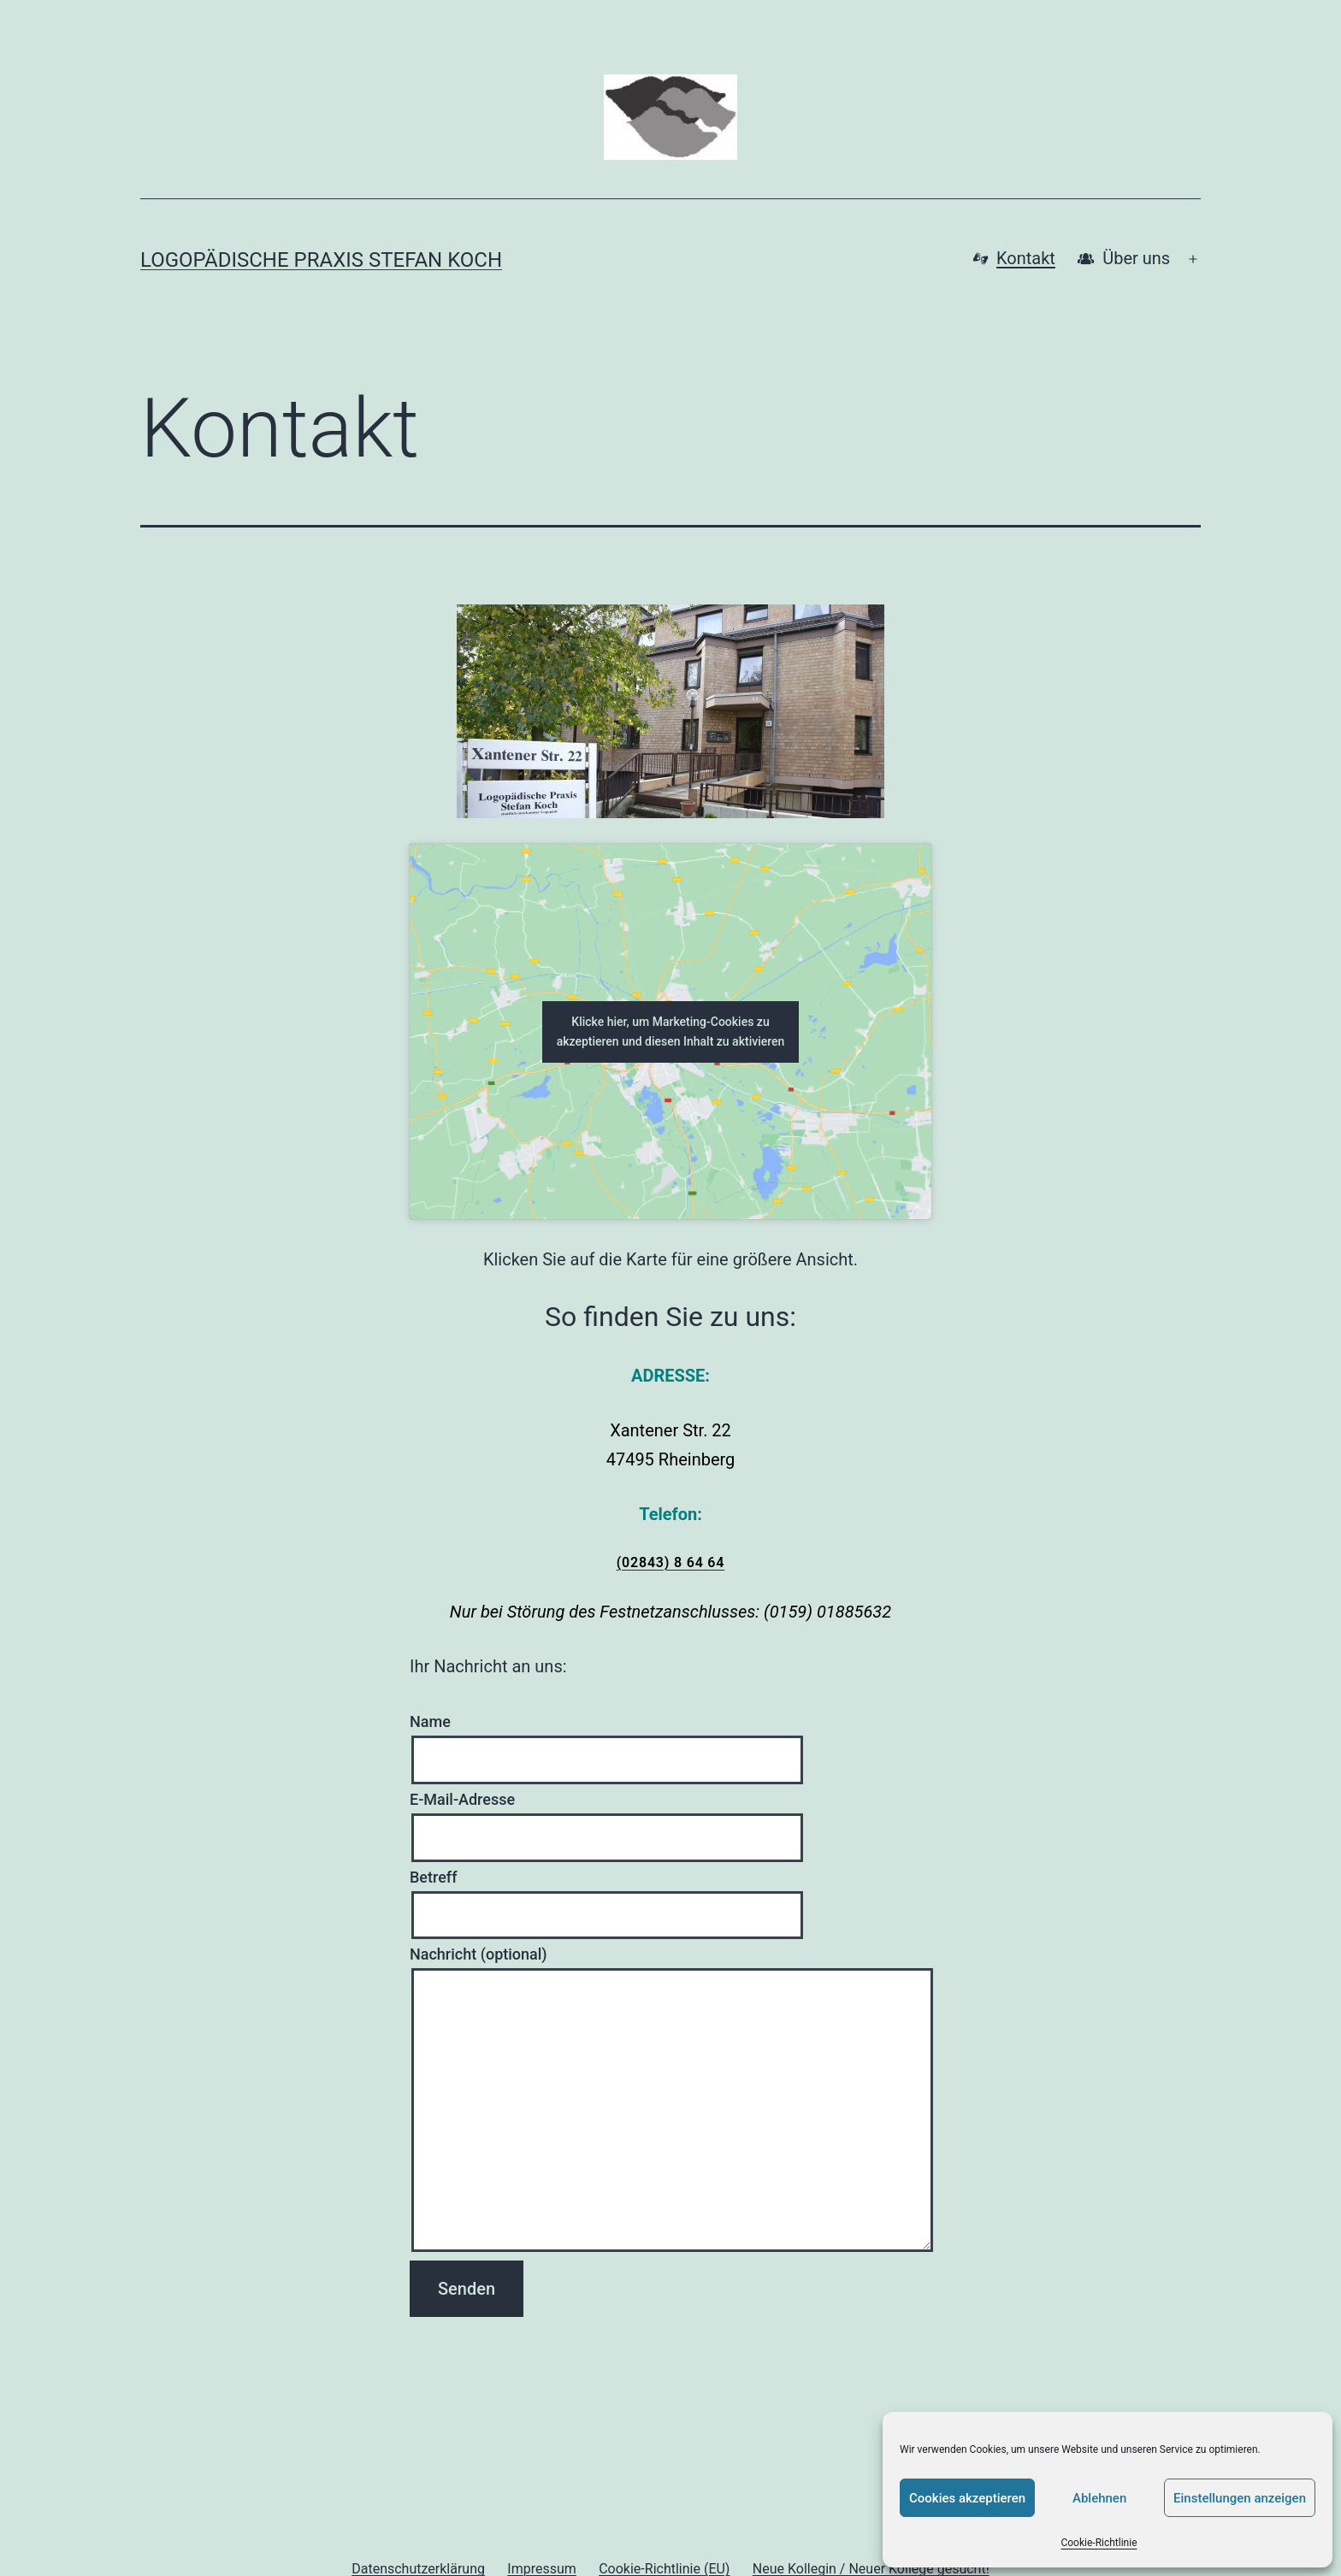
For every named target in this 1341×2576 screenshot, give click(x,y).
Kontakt (1014, 258)
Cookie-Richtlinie (1098, 2543)
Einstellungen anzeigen (1239, 2498)
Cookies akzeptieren (967, 2498)
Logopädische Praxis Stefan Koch (321, 260)
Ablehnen (1099, 2498)
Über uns (1124, 258)
